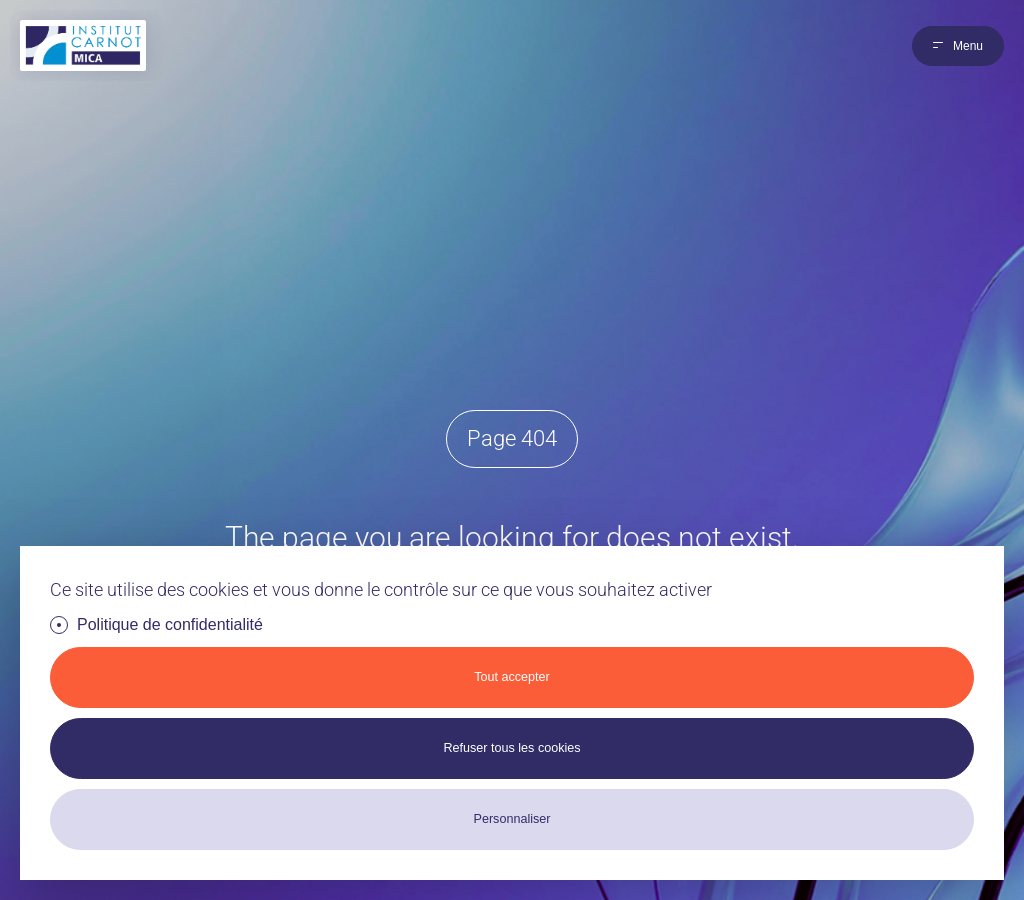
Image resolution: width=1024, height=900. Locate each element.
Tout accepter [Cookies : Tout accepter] (512, 677)
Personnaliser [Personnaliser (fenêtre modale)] (511, 819)
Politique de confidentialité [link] (170, 624)
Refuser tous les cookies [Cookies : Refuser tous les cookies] (511, 748)
